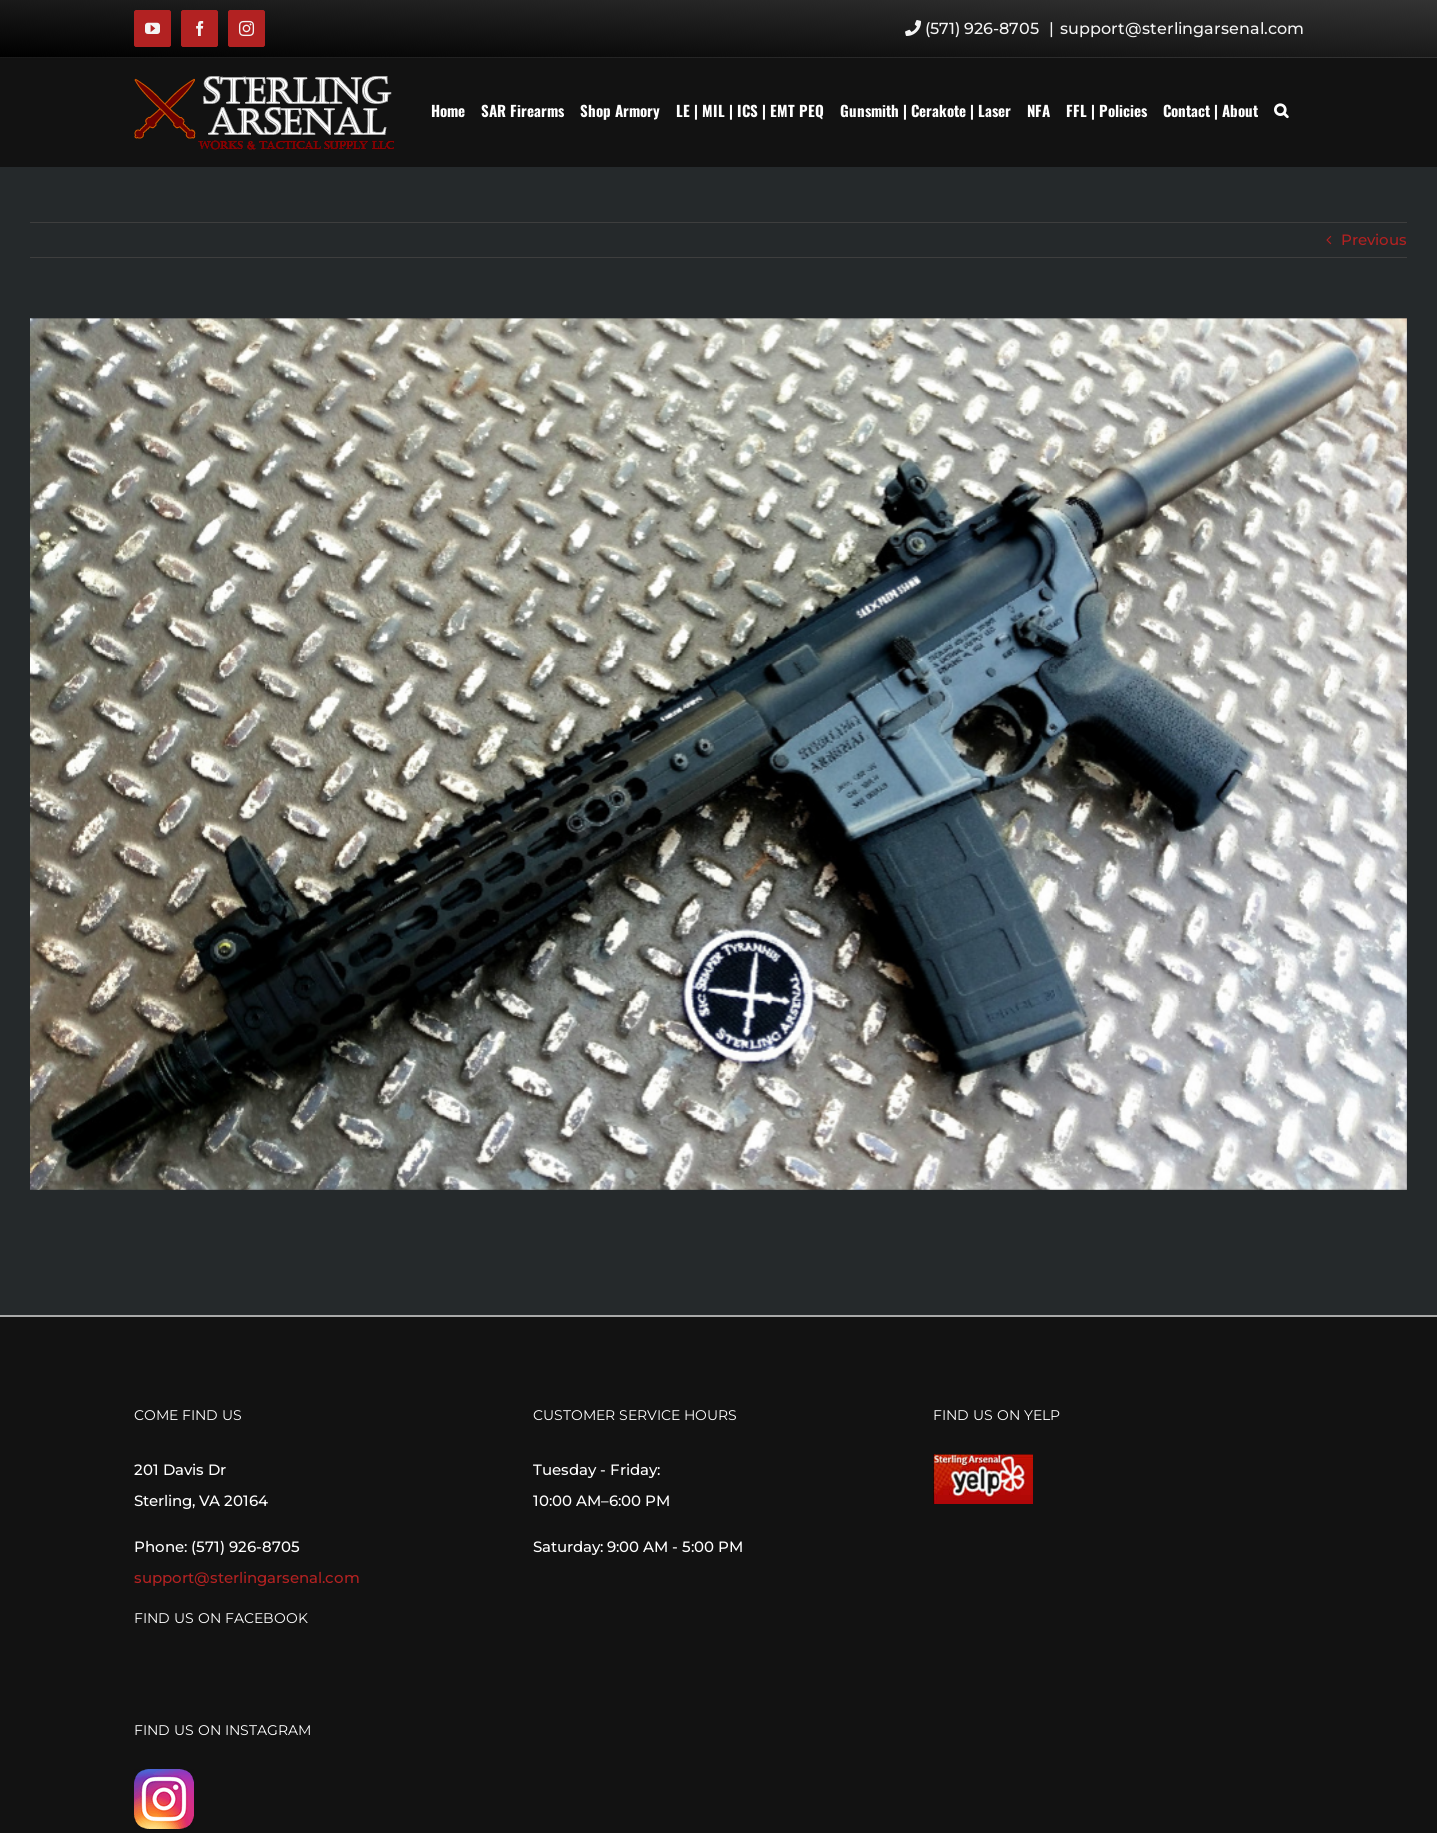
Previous (1374, 239)
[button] (1281, 109)
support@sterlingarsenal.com (1182, 28)
